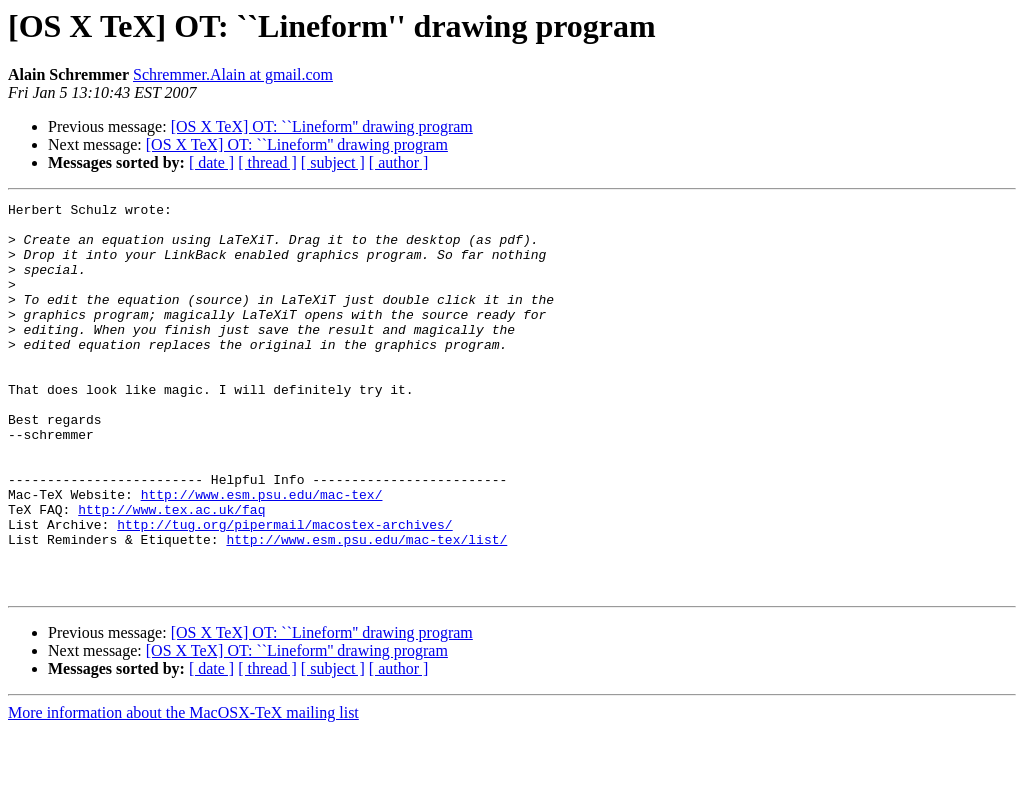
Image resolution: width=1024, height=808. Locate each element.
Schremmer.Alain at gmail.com (233, 74)
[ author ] (399, 162)
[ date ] (211, 162)
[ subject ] (333, 162)
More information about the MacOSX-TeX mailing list (183, 790)
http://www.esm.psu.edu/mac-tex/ (262, 554)
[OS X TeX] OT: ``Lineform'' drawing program (322, 126)
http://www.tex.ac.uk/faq (171, 572)
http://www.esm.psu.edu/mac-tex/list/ (366, 608)
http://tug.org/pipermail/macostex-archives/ (284, 590)
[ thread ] (267, 162)
